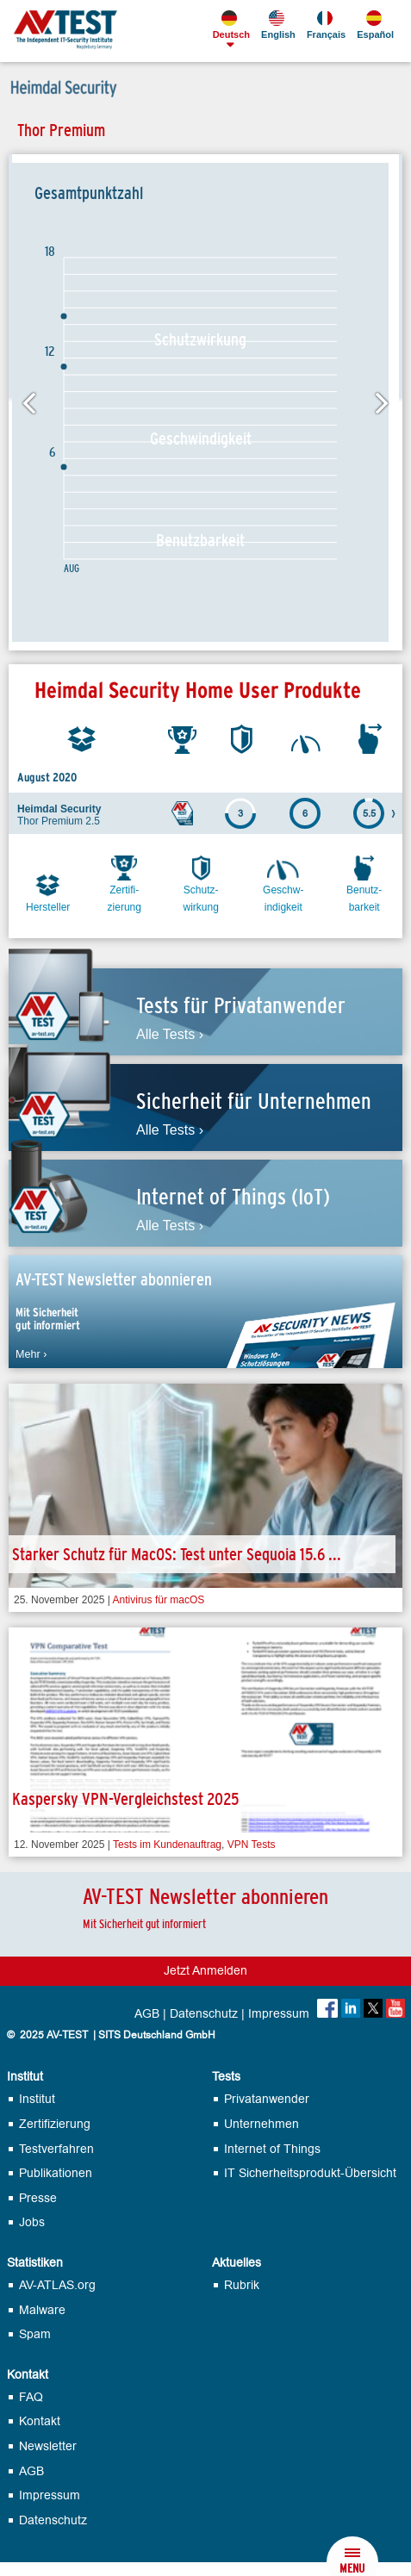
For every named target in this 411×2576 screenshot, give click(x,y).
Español (374, 25)
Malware (42, 2310)
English (277, 25)
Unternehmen (261, 2124)
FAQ (31, 2397)
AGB (146, 2014)
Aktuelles (236, 2263)
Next (383, 402)
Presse (38, 2198)
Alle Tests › (169, 1035)
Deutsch (230, 25)
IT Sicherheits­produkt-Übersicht (310, 2173)
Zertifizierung (54, 2124)
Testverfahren (56, 2149)
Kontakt (27, 2375)
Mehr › (31, 1354)
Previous (27, 402)
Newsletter (48, 2446)
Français (325, 25)
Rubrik (241, 2285)
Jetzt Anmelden (205, 1971)
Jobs (32, 2222)
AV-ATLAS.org (57, 2285)
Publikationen (55, 2173)
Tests (226, 2077)
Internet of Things (272, 2149)
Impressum (278, 2014)
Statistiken (35, 2263)
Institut (25, 2077)
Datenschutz (204, 2014)
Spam (35, 2334)
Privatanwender (266, 2099)
